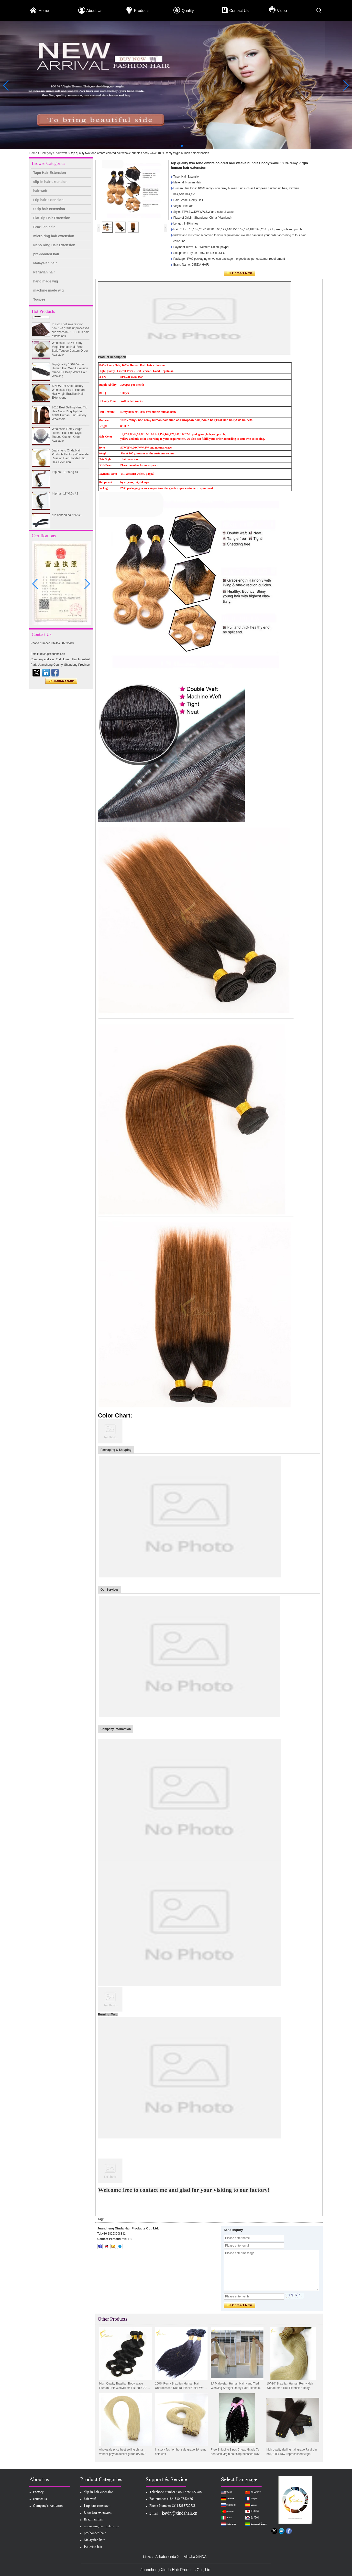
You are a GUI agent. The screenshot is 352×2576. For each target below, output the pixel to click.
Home (44, 11)
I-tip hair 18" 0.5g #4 (65, 476)
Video (282, 11)
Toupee (39, 299)
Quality (188, 11)
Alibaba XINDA (195, 2557)
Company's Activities (48, 2506)
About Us (94, 11)
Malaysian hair (45, 263)
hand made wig (45, 281)
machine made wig (48, 290)
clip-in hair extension (50, 182)
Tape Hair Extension (49, 173)
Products (141, 11)
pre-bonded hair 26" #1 (67, 519)
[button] (170, 146)
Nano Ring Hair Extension (54, 245)
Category (47, 153)
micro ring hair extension (53, 236)
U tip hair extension (49, 209)
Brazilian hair (44, 227)
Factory (38, 2492)
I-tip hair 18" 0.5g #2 (65, 497)
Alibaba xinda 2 (167, 2557)
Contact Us (239, 11)
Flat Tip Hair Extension (51, 218)
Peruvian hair (44, 272)
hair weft (61, 153)
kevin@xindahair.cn (179, 2513)
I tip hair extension (48, 200)
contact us (40, 2499)
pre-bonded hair (46, 254)
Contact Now (61, 681)
